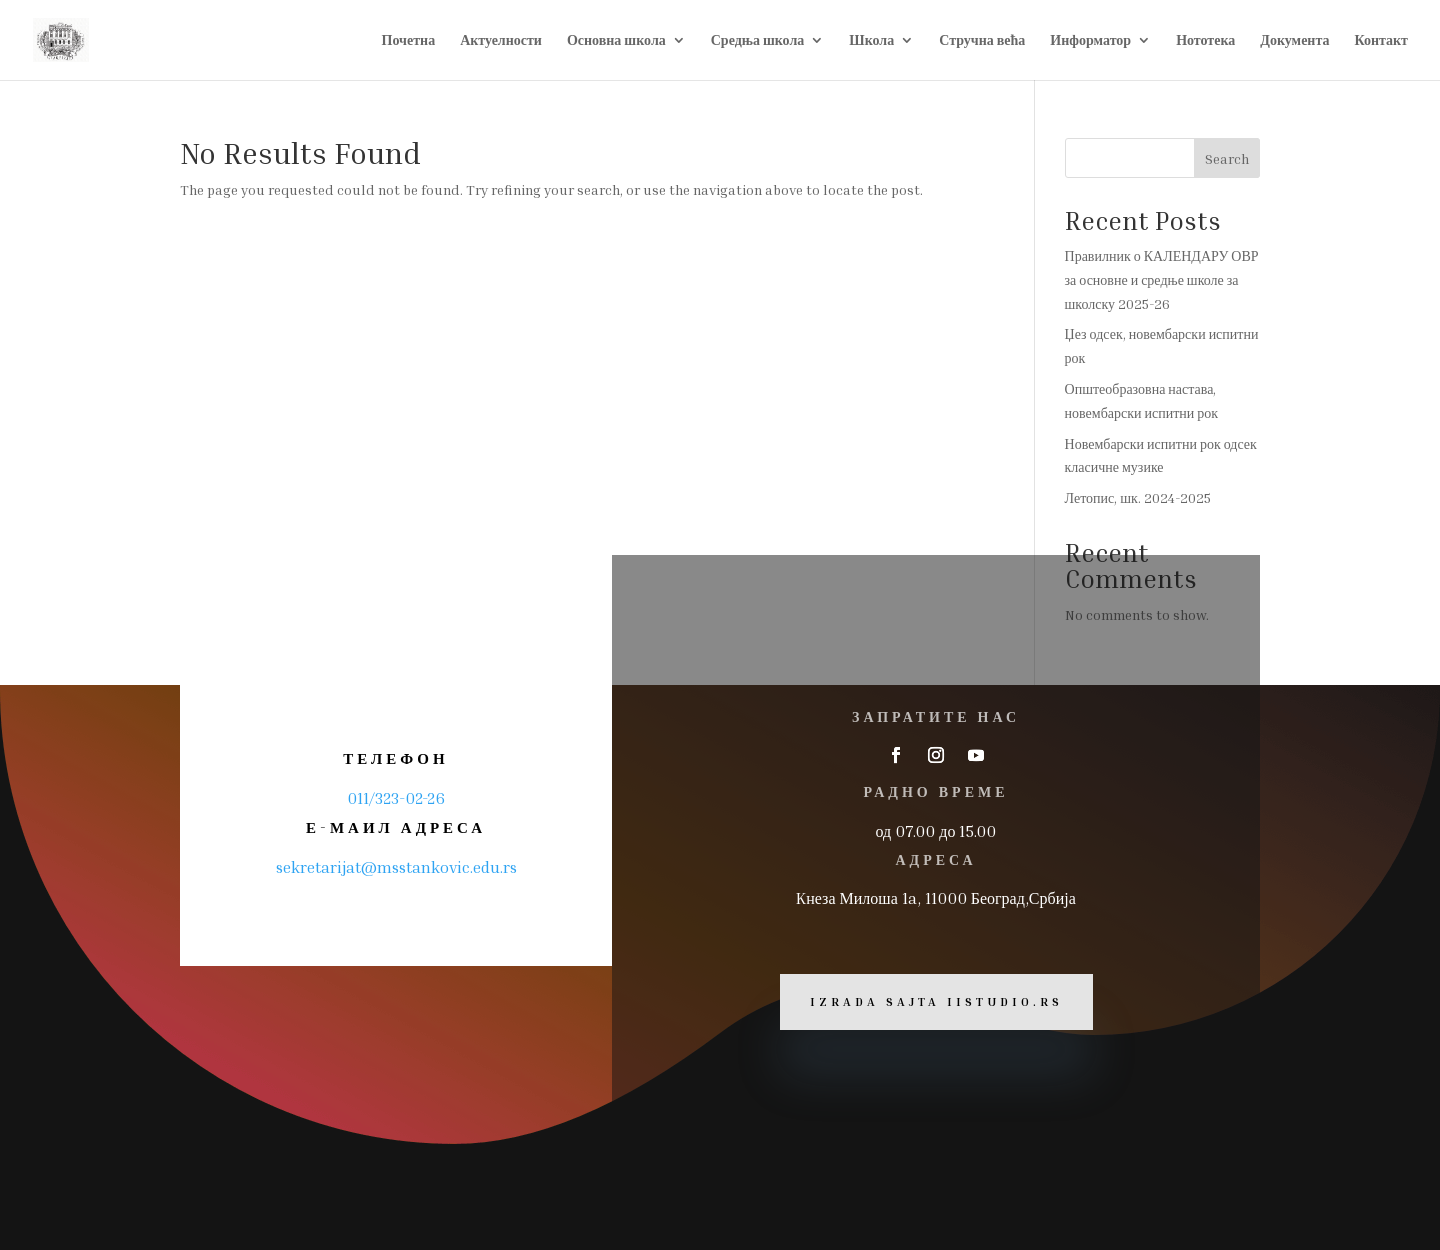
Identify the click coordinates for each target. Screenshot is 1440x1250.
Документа (1294, 40)
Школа (871, 40)
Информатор (1090, 40)
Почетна (409, 40)
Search (1227, 158)
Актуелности (501, 40)
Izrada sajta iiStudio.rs (936, 1001)
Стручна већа (982, 40)
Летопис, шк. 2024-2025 (1138, 497)
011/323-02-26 (396, 798)
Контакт (1381, 40)
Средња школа (758, 40)
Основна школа (616, 40)
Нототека (1205, 40)
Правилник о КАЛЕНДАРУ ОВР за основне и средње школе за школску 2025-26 (1162, 279)
